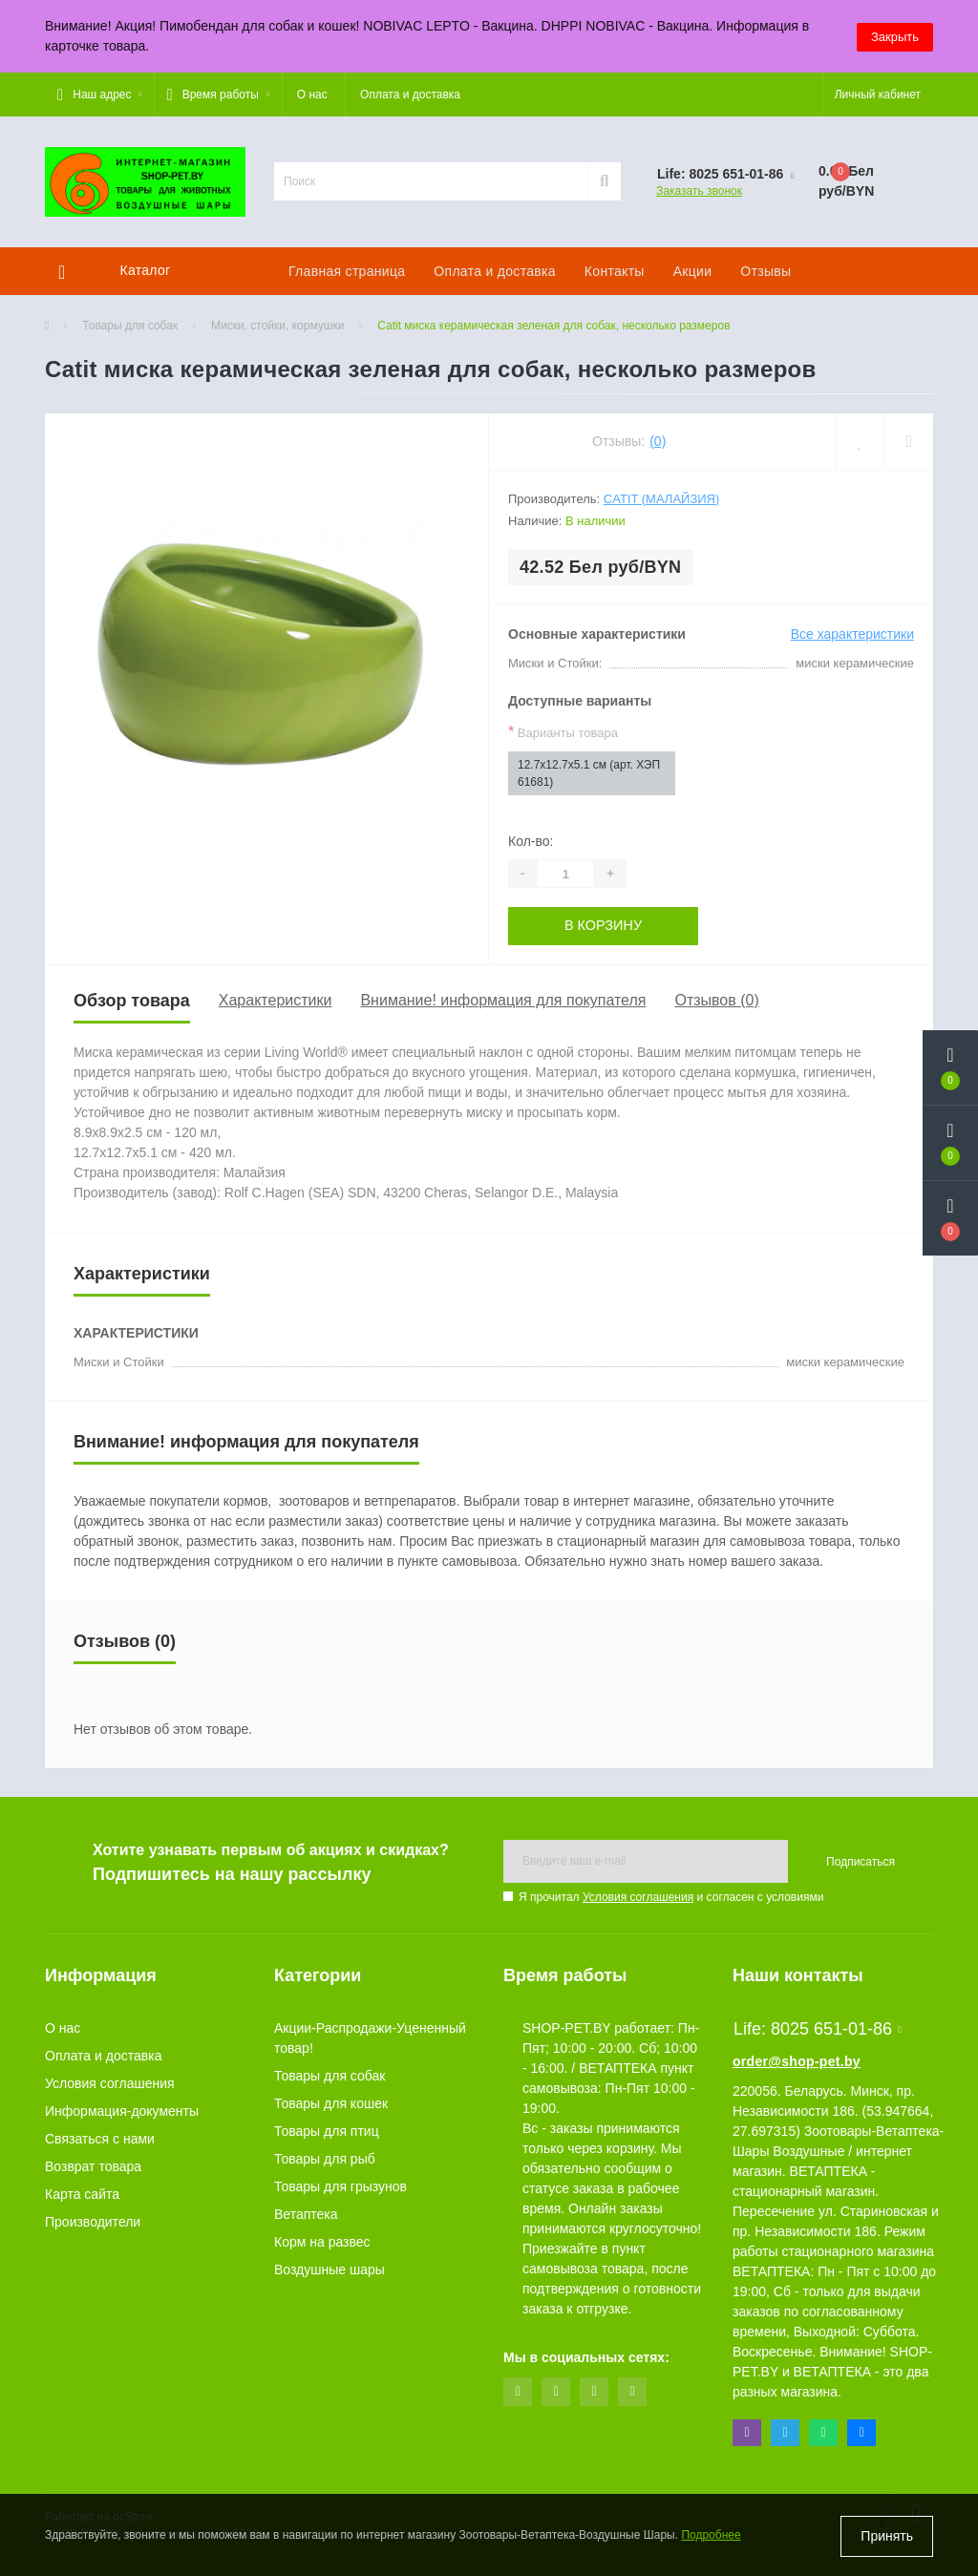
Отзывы (765, 271)
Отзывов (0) (716, 1000)
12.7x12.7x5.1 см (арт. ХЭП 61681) (589, 773)
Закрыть (895, 36)
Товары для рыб (324, 2158)
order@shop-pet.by (797, 2061)
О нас (312, 94)
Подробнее (710, 2537)
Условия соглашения (638, 1897)
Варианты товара (563, 732)
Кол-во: (530, 841)
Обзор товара (132, 999)
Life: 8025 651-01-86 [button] (818, 2028)
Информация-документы (122, 2111)
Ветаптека (306, 2214)
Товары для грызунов (340, 2186)
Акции (692, 271)
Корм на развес (322, 2241)
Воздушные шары (329, 2269)
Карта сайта (82, 2194)
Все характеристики (852, 634)
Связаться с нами (100, 2138)
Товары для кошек (331, 2103)
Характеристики (275, 1000)
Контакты (615, 271)
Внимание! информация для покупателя (503, 1000)
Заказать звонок (699, 191)
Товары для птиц (326, 2131)
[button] (99, 94)
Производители (92, 2221)
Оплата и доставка (410, 94)
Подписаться (860, 1861)
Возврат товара (93, 2166)
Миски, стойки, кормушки (277, 325)
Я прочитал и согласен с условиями (671, 1897)
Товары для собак (130, 325)
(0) (657, 441)
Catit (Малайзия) (662, 499)
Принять (887, 2536)
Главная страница (346, 271)
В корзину (603, 925)
